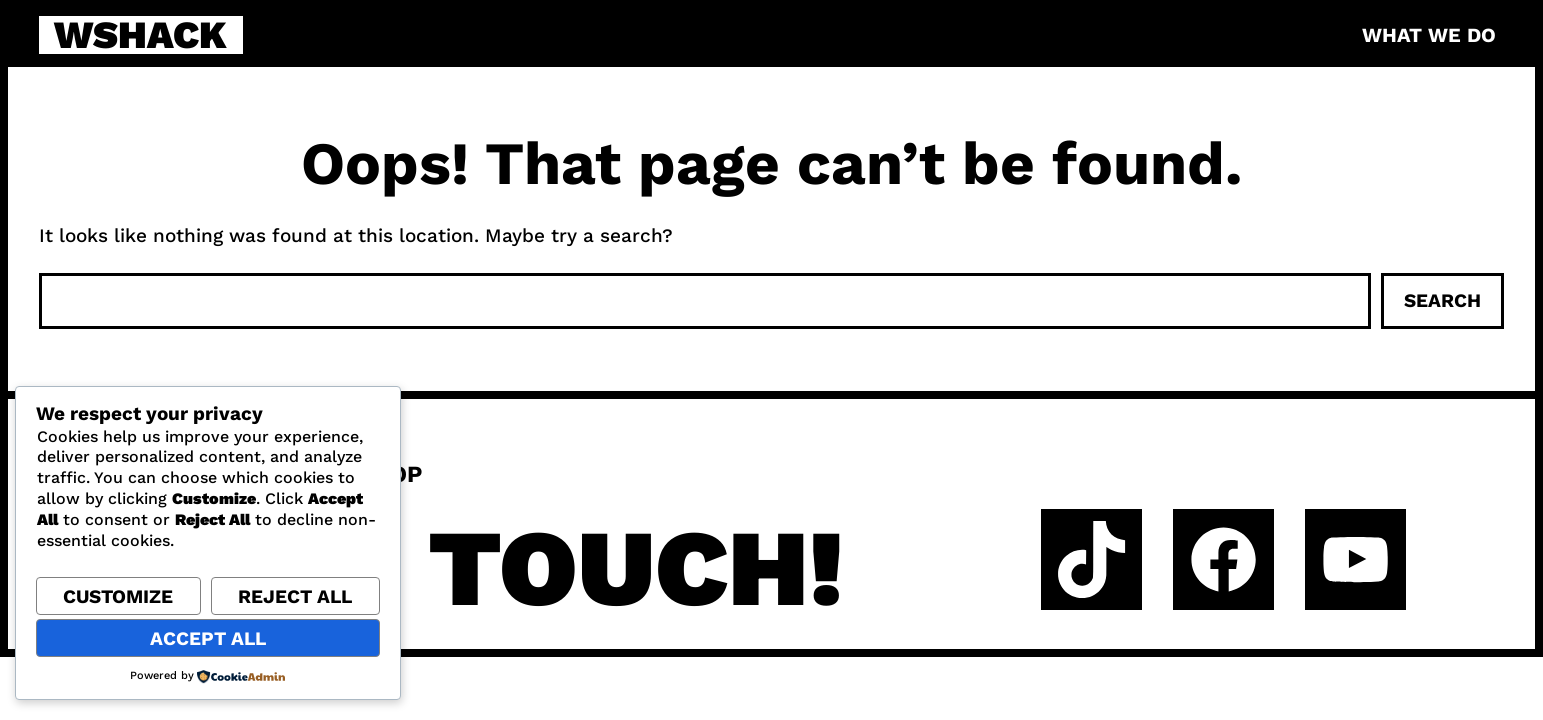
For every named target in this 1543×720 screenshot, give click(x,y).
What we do (1429, 35)
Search (1442, 300)
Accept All (208, 638)
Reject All (295, 596)
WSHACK (140, 35)
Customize (118, 596)
